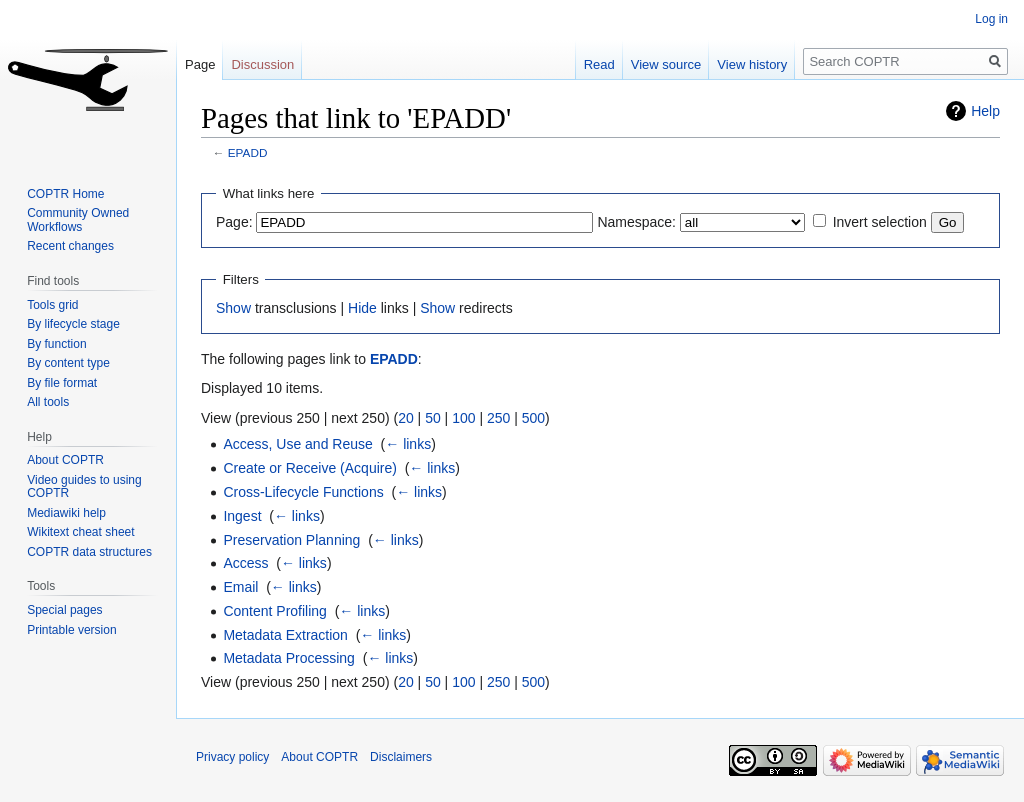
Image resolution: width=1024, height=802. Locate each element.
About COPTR (65, 460)
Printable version (71, 630)
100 (463, 418)
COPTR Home (65, 194)
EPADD (248, 152)
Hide (362, 308)
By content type (68, 363)
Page (200, 64)
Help (985, 111)
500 (533, 418)
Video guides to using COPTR (84, 487)
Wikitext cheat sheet (80, 532)
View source (666, 64)
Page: (234, 222)
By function (56, 344)
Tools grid (52, 305)
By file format (62, 383)
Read (599, 64)
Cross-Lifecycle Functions (303, 492)
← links (408, 444)
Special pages (64, 610)
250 (498, 418)
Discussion (262, 64)
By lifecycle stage (73, 324)
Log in (991, 19)
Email (240, 587)
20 (406, 418)
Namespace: (636, 222)
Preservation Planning (291, 540)
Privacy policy (232, 757)
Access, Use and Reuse (297, 444)
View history (752, 64)
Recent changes (70, 246)
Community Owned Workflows (78, 220)
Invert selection (880, 222)
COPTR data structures (89, 552)
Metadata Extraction (285, 635)
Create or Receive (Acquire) (310, 468)
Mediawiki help (66, 513)
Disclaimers (401, 757)
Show (233, 308)
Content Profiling (275, 611)
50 (433, 418)
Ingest (242, 516)
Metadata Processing (289, 658)
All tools (48, 402)
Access (245, 563)
